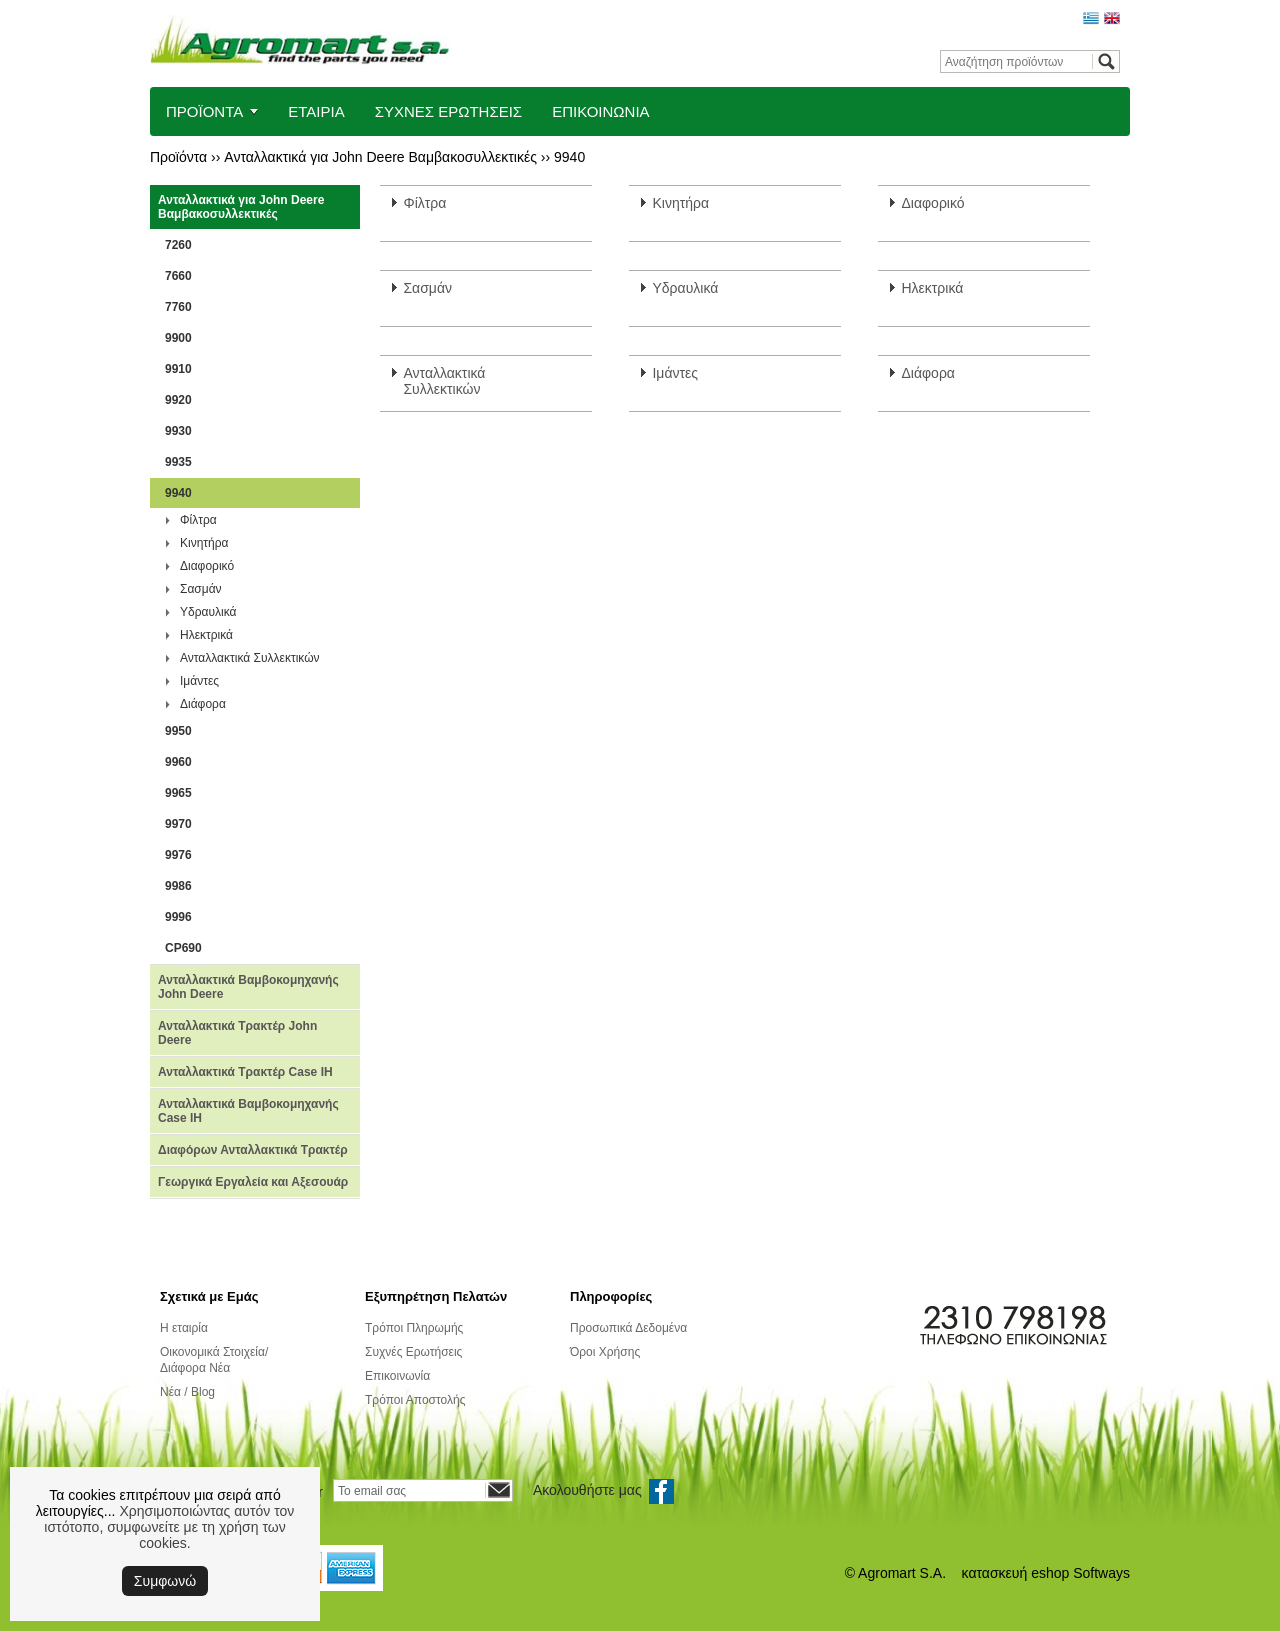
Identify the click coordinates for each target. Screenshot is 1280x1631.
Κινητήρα (204, 543)
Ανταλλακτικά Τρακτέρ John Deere (237, 1033)
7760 (178, 307)
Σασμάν (201, 589)
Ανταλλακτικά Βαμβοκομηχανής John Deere (248, 987)
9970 (178, 824)
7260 (178, 245)
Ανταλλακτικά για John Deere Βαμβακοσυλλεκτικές (380, 157)
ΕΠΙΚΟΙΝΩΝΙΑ (600, 111)
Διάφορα (203, 704)
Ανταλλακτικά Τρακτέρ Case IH (245, 1072)
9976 (178, 855)
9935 (178, 462)
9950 (178, 731)
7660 (178, 276)
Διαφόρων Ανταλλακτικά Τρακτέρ (253, 1150)
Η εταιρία (184, 1328)
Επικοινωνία (397, 1376)
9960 (178, 762)
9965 (178, 793)
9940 (569, 157)
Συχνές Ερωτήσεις (413, 1352)
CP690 (183, 948)
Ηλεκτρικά (206, 635)
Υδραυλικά (208, 612)
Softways (1101, 1573)
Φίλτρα (198, 520)
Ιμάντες (199, 681)
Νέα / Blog (187, 1392)
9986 (178, 886)
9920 (178, 400)
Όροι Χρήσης (605, 1352)
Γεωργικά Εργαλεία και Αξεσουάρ (253, 1182)
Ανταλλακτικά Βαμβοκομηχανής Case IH (248, 1111)
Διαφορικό (207, 566)
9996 (178, 917)
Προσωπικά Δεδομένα (628, 1328)
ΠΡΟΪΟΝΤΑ (204, 111)
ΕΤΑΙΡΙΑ (316, 111)
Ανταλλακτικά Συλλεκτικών (250, 658)
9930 (178, 431)
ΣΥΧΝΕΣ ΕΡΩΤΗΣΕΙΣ (449, 111)
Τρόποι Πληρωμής (414, 1328)
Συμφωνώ (165, 1581)
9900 (178, 338)
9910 (178, 369)
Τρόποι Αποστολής (415, 1400)
